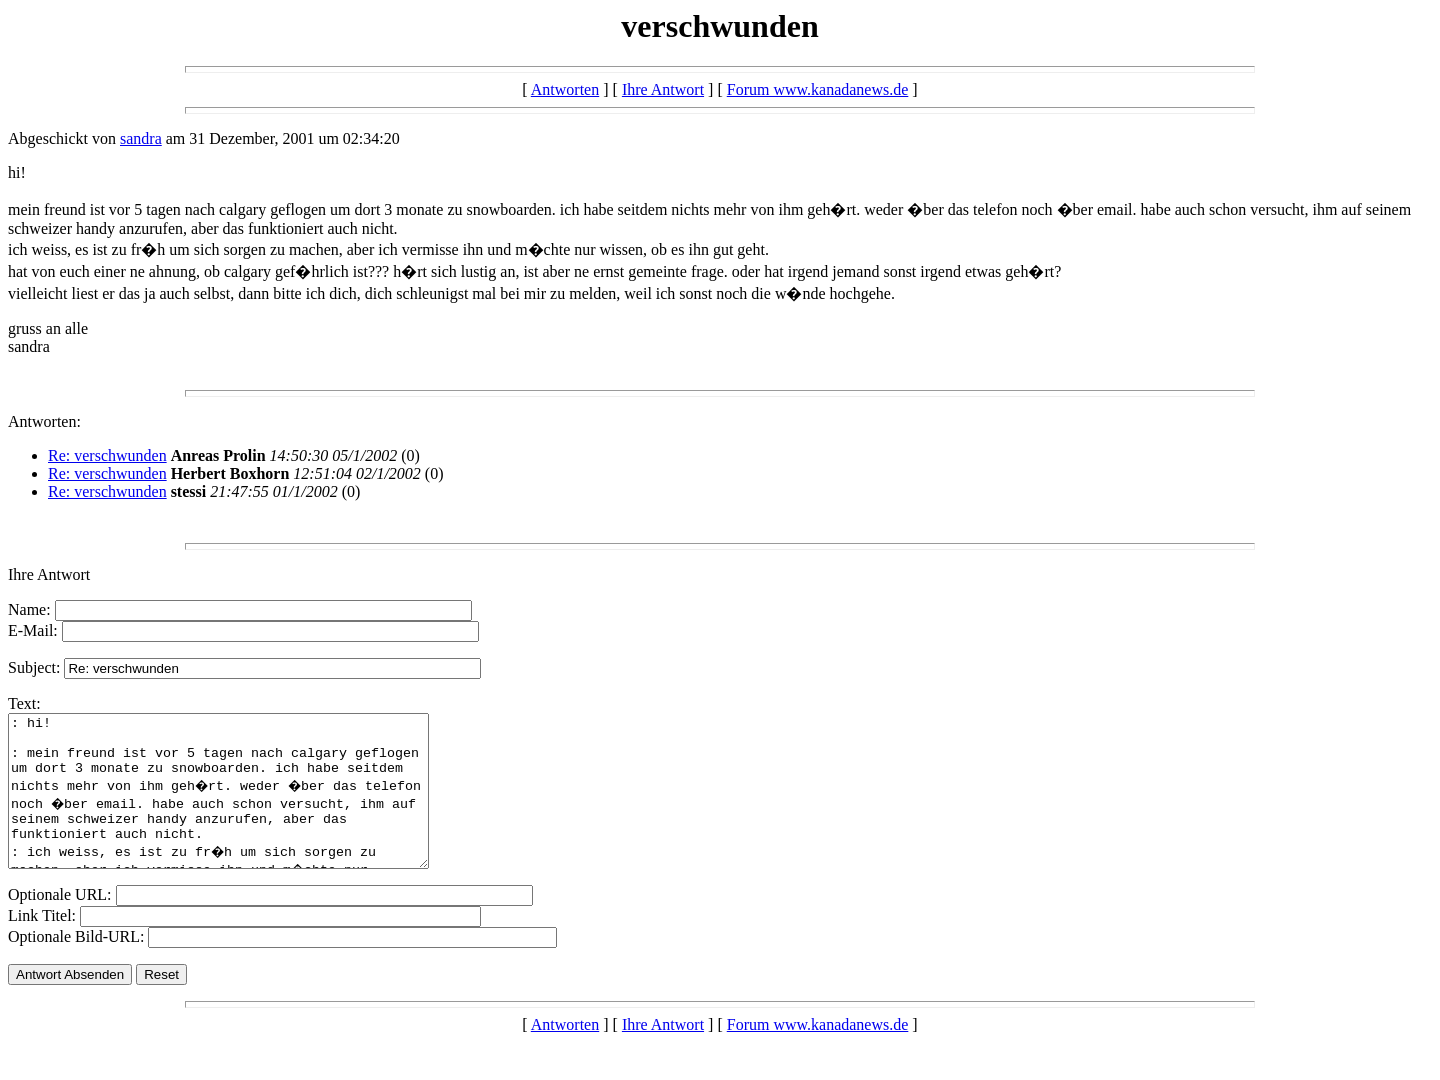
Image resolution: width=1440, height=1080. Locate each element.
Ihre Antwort (663, 89)
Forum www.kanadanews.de (818, 89)
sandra (141, 138)
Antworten (565, 89)
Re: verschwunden (107, 455)
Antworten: (44, 421)
